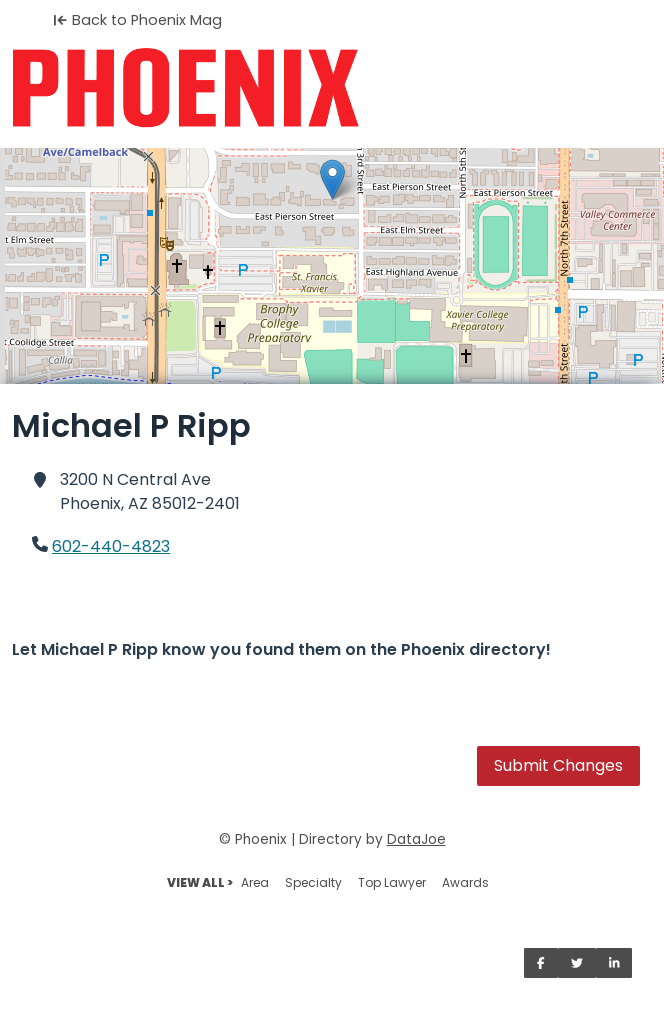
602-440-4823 (111, 546)
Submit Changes (558, 765)
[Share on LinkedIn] (614, 963)
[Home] (332, 88)
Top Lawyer (392, 882)
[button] (332, 179)
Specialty (313, 882)
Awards (465, 882)
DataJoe (416, 839)
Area (255, 882)
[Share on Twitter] (577, 963)
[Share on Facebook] (541, 963)
